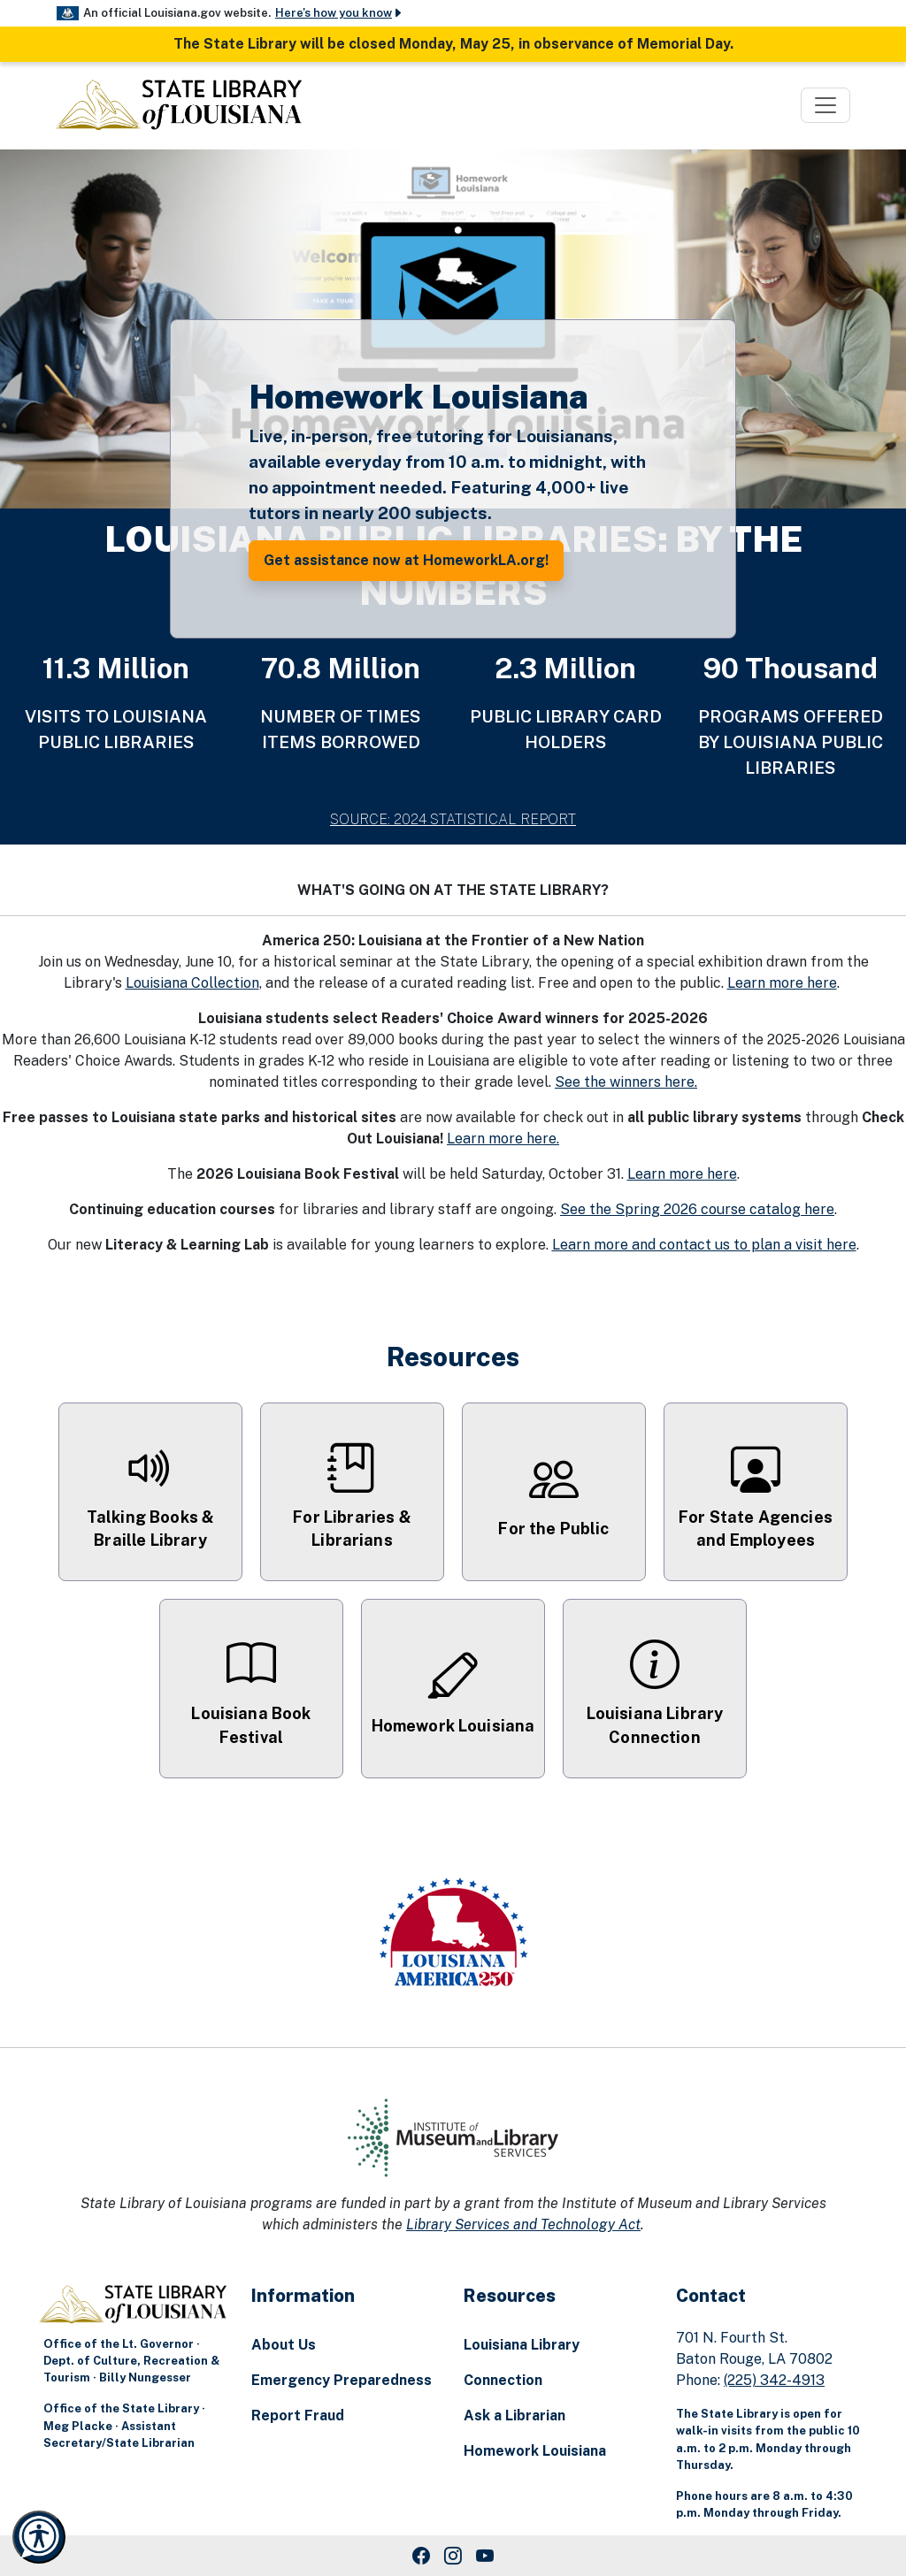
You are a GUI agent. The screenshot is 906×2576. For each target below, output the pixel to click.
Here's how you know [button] (339, 12)
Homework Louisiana (535, 2450)
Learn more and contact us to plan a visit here (704, 1244)
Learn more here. (503, 1138)
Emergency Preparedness (341, 2380)
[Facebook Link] (421, 2555)
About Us (283, 2344)
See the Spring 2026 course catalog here (697, 1209)
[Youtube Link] (485, 2555)
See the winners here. (626, 1082)
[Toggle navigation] (825, 105)
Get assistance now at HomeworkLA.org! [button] (406, 560)
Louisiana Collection (192, 983)
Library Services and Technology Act (523, 2224)
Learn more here (782, 983)
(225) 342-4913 (774, 2380)
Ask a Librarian (514, 2415)
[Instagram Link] (453, 2555)
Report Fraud (297, 2415)
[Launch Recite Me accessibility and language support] (38, 2537)
